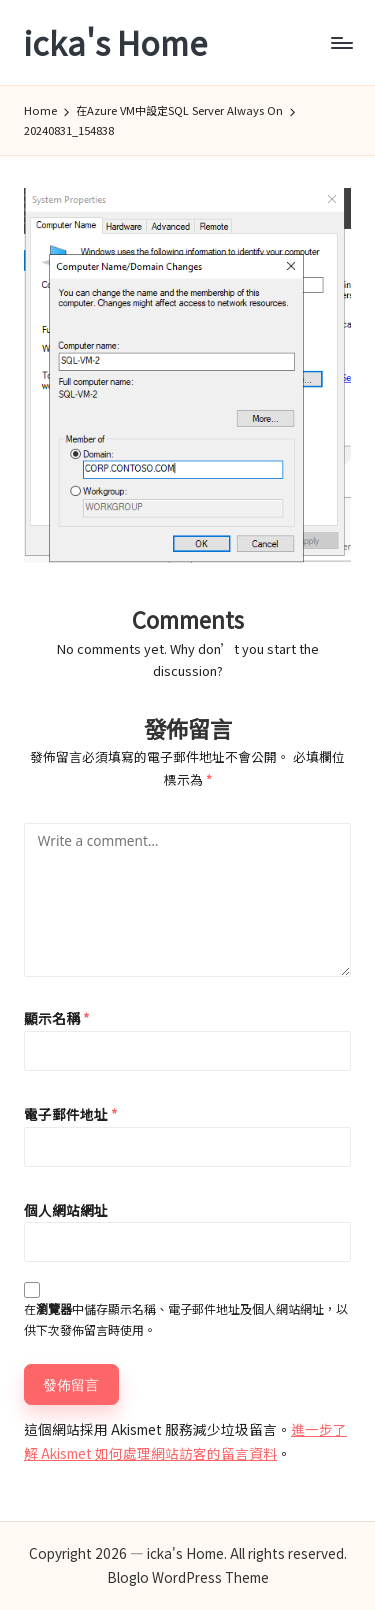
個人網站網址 (66, 1210)
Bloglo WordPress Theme (188, 1577)
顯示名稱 (56, 1018)
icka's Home (115, 42)
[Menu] (341, 42)
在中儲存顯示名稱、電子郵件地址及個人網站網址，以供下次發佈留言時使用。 (186, 1319)
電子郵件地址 (70, 1114)
